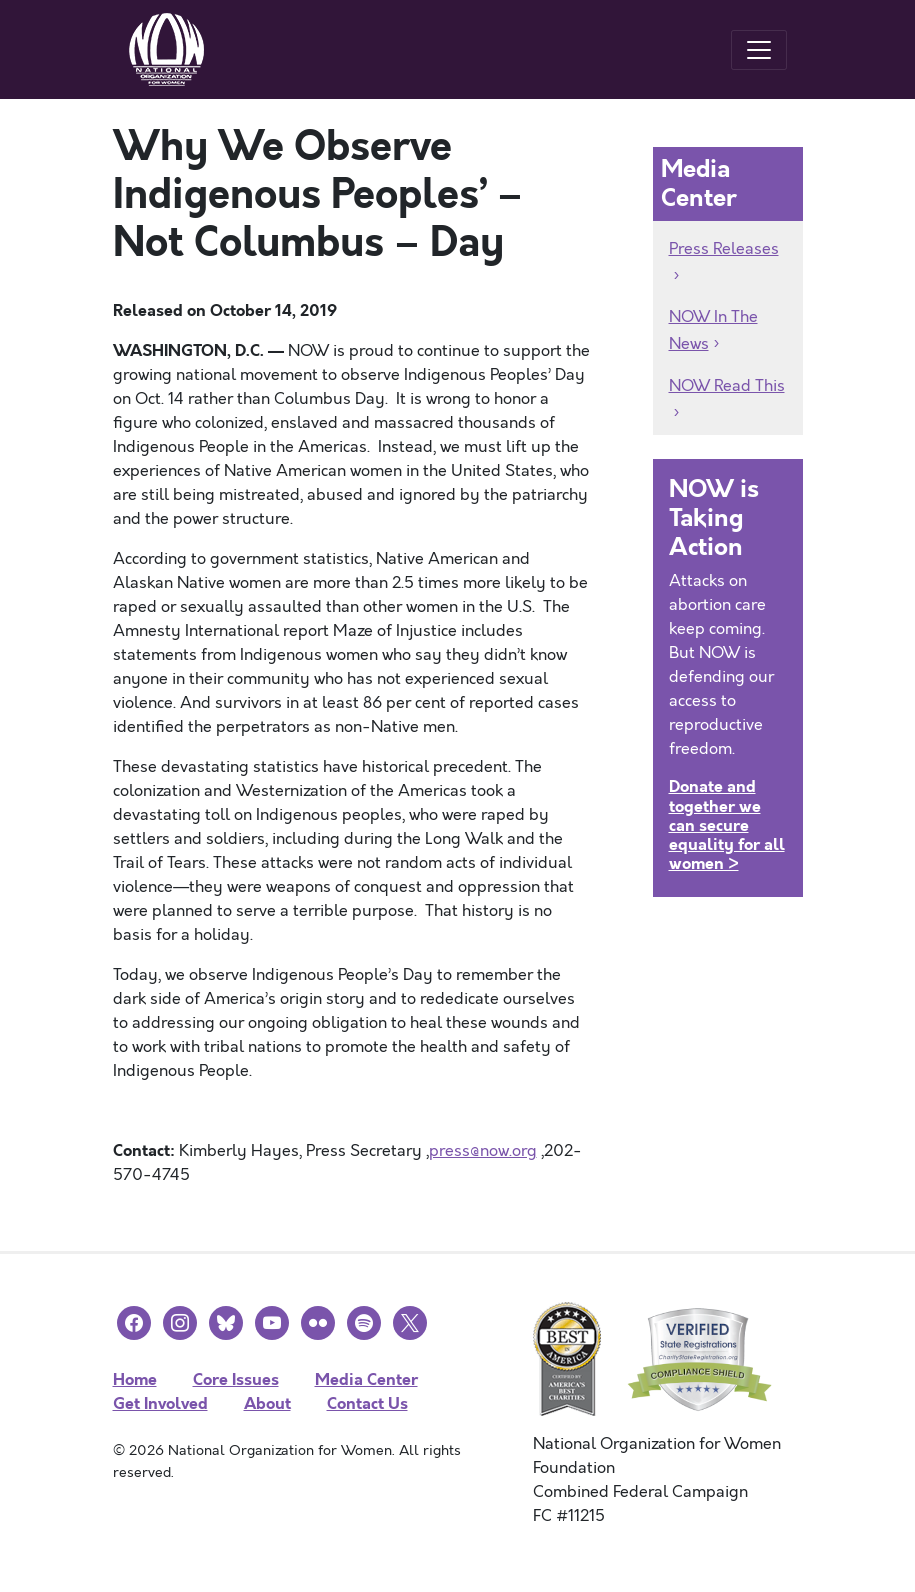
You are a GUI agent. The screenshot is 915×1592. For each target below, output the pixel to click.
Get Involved (160, 1403)
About (267, 1403)
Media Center (366, 1379)
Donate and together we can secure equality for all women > (727, 825)
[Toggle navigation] (759, 50)
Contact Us (367, 1403)
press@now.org (483, 1151)
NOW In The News (713, 330)
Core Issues (236, 1379)
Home (135, 1379)
